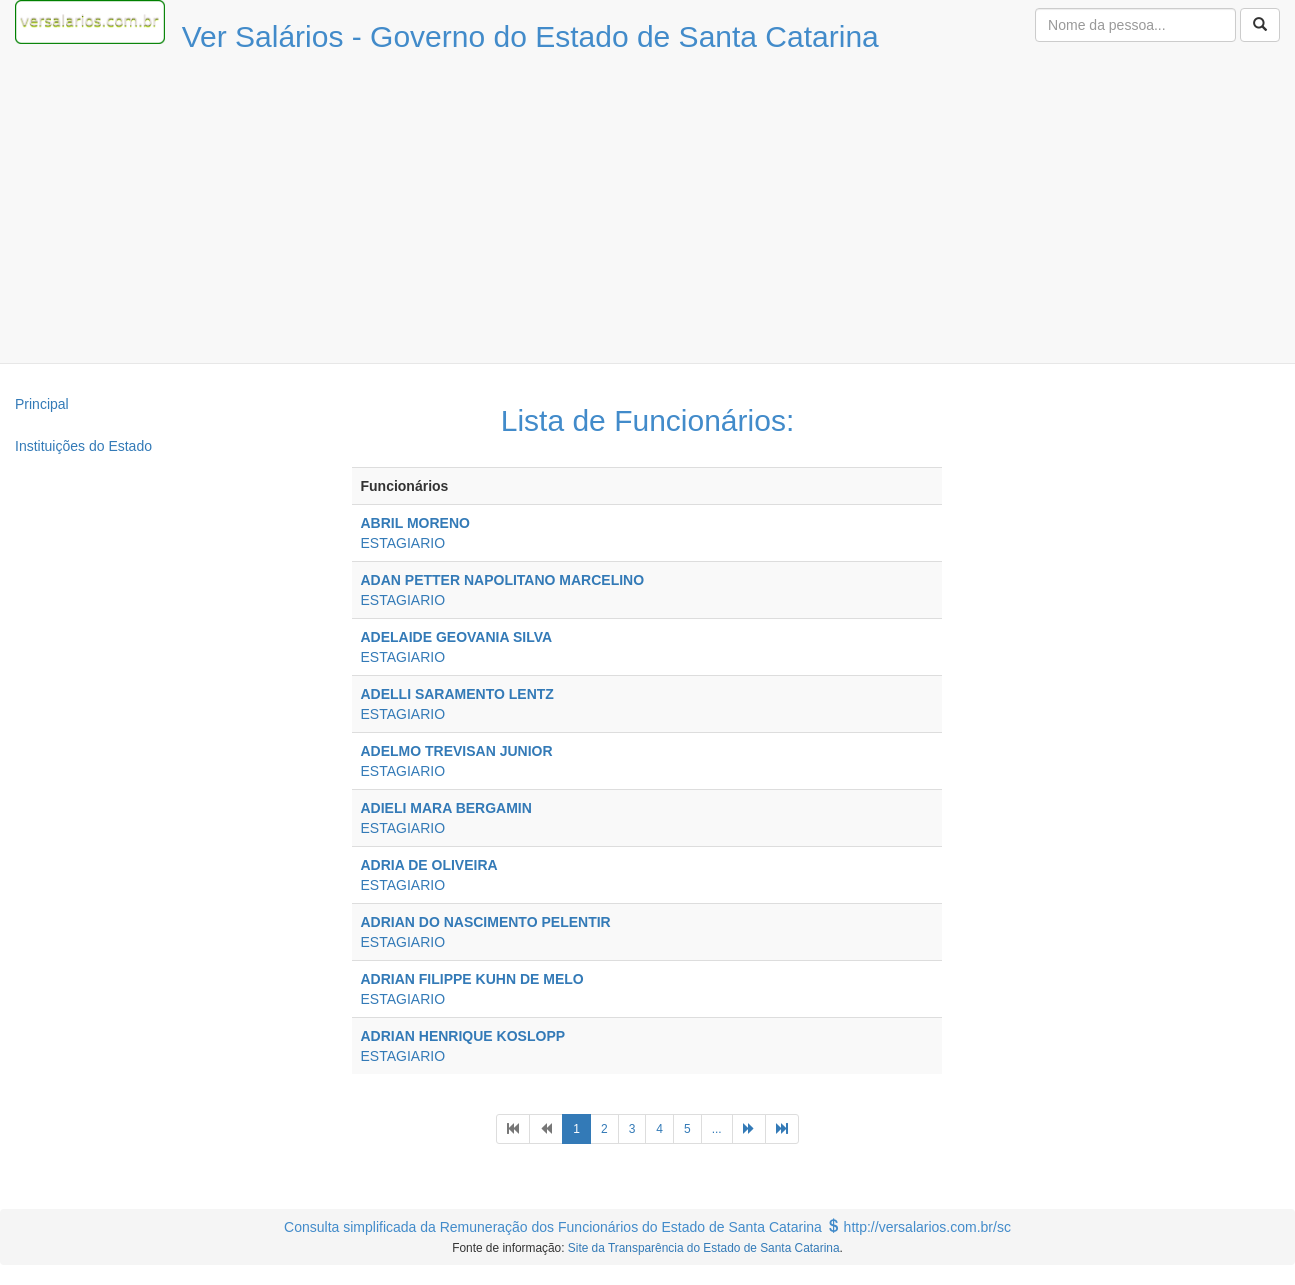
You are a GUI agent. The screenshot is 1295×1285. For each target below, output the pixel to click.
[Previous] (513, 1129)
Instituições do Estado (83, 446)
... (717, 1129)
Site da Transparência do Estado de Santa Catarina (704, 1248)
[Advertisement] (648, 213)
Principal (42, 404)
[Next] (749, 1129)
